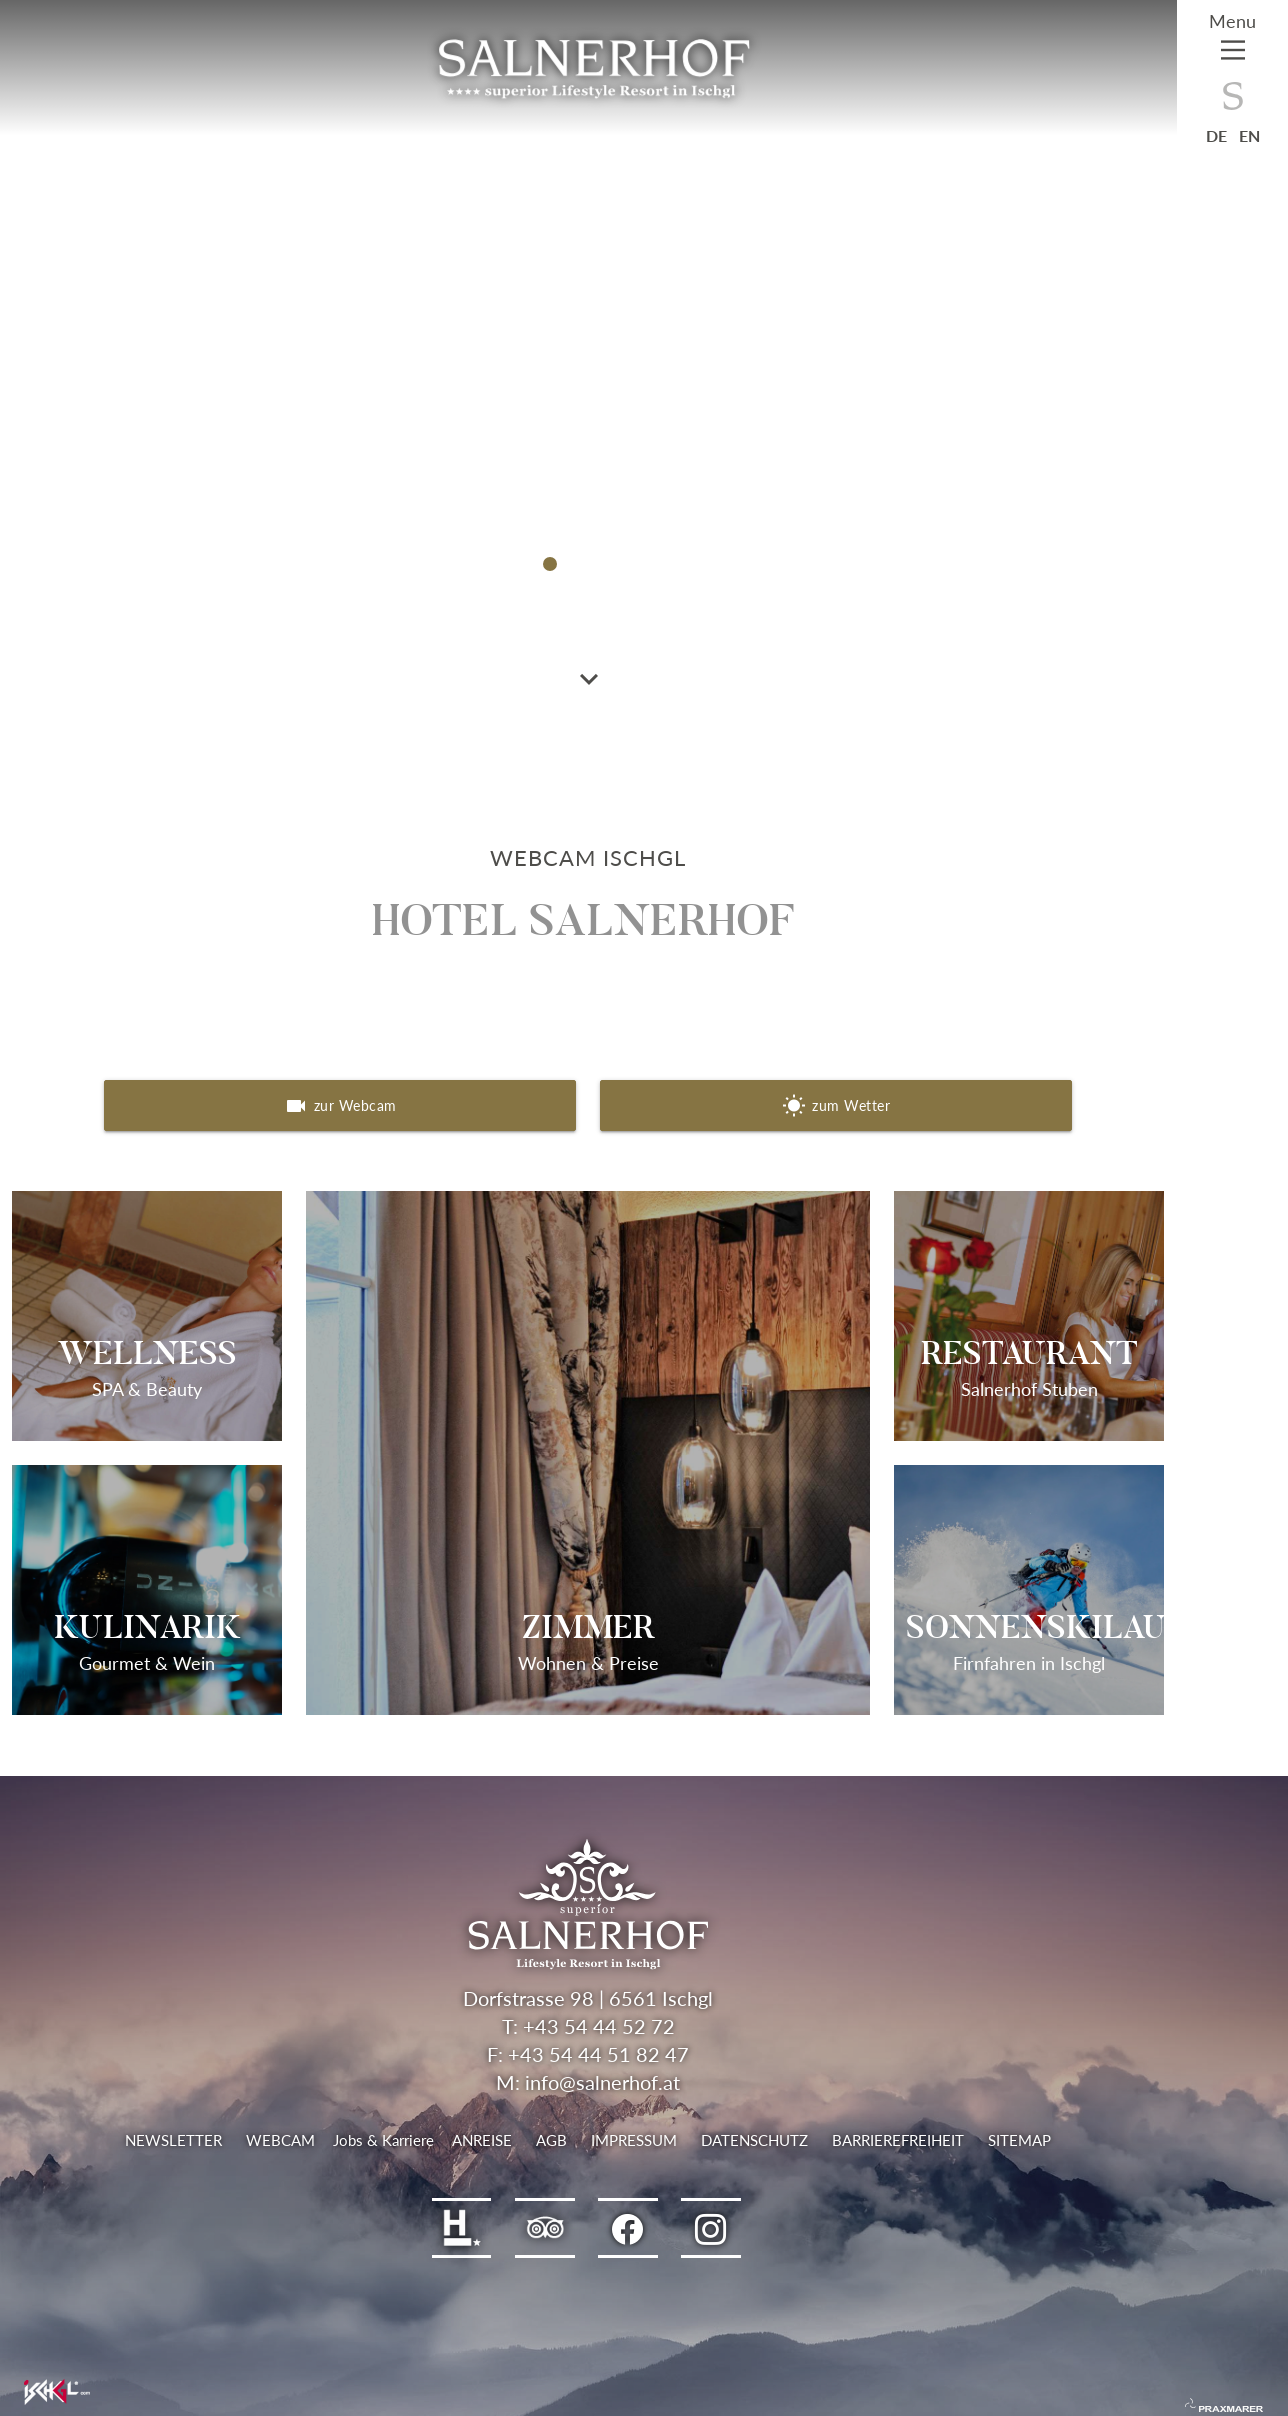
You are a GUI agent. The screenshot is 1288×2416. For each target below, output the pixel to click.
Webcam (280, 2140)
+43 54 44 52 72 (599, 2026)
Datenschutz (754, 2140)
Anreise (482, 2140)
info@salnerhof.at (602, 2082)
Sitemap (1019, 2140)
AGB (551, 2140)
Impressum (634, 2140)
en (1249, 135)
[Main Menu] (1232, 41)
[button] (550, 564)
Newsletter (173, 2140)
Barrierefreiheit (898, 2140)
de (1216, 135)
